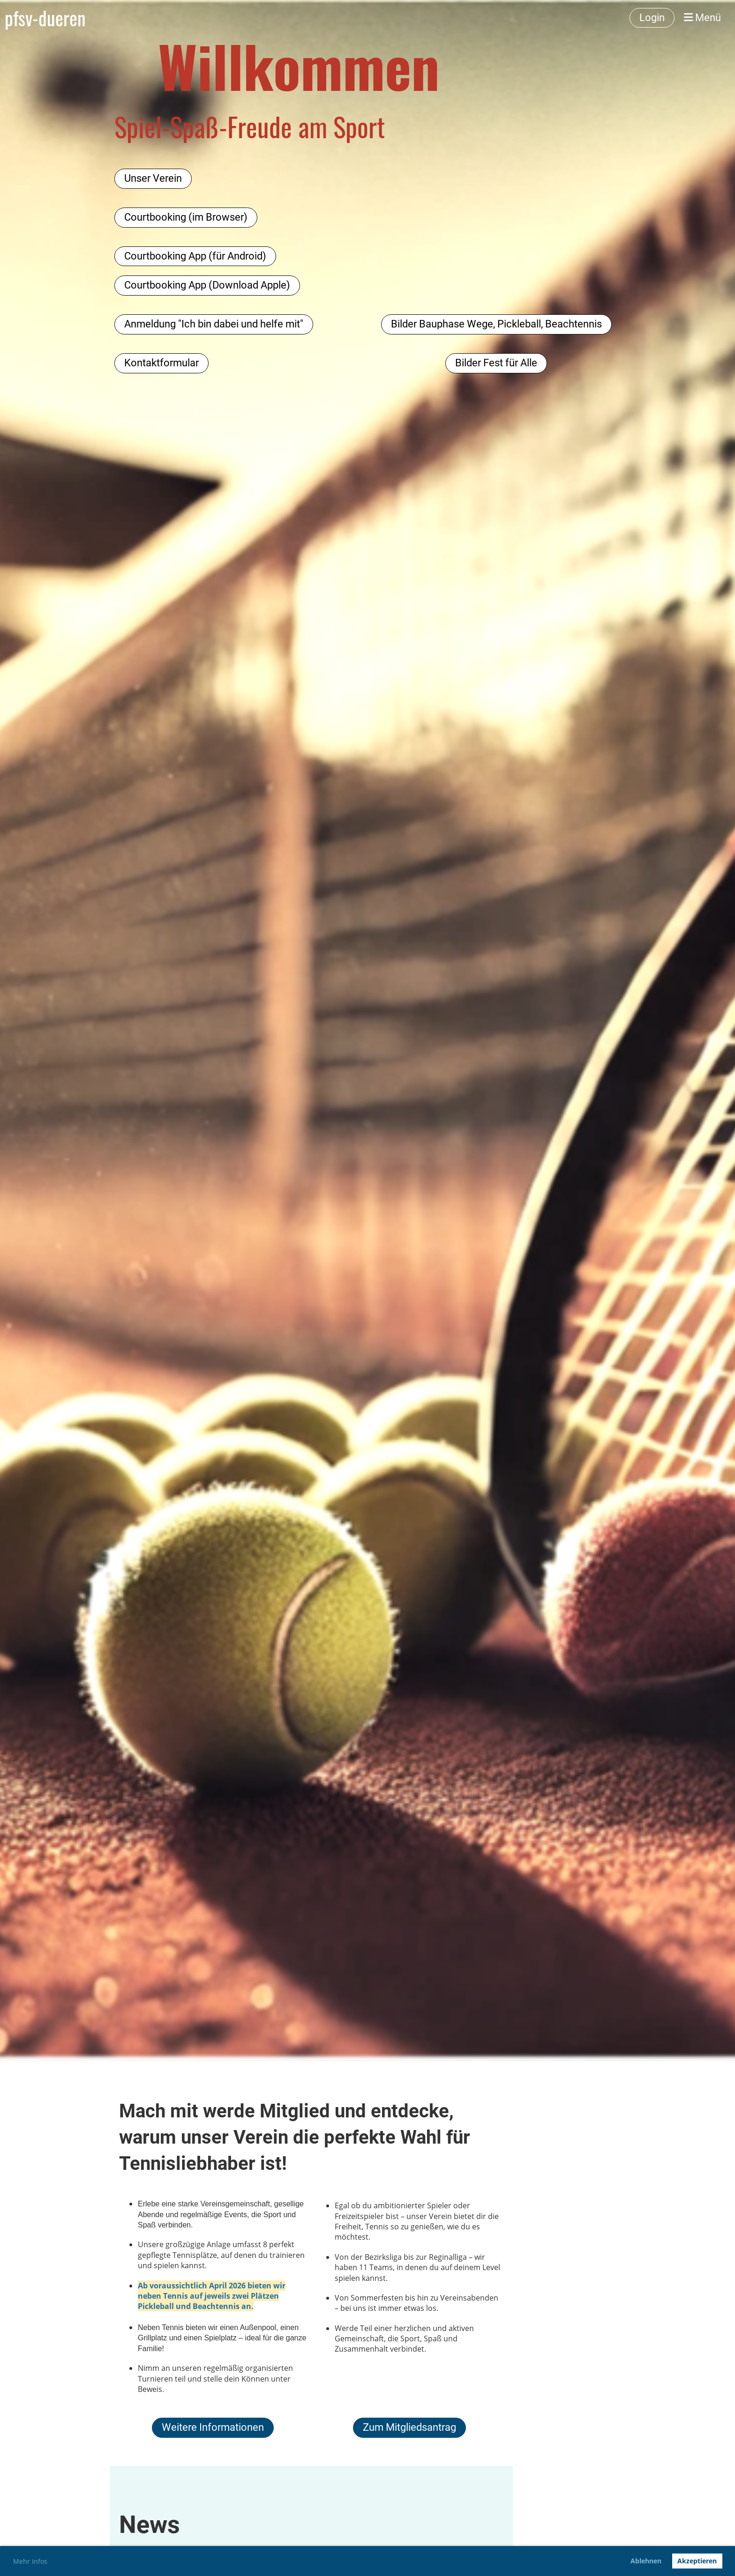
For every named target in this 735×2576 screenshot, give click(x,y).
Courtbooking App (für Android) (195, 256)
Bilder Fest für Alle (496, 363)
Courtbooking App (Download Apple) (207, 285)
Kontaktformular (161, 363)
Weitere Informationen (213, 2427)
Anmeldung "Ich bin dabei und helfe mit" (213, 324)
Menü (702, 17)
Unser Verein (153, 178)
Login (652, 17)
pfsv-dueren (45, 18)
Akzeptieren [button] (697, 2560)
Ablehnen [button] (645, 2560)
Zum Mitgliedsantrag (409, 2427)
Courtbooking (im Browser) (186, 217)
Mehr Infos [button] (30, 2561)
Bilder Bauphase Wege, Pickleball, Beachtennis (496, 324)
